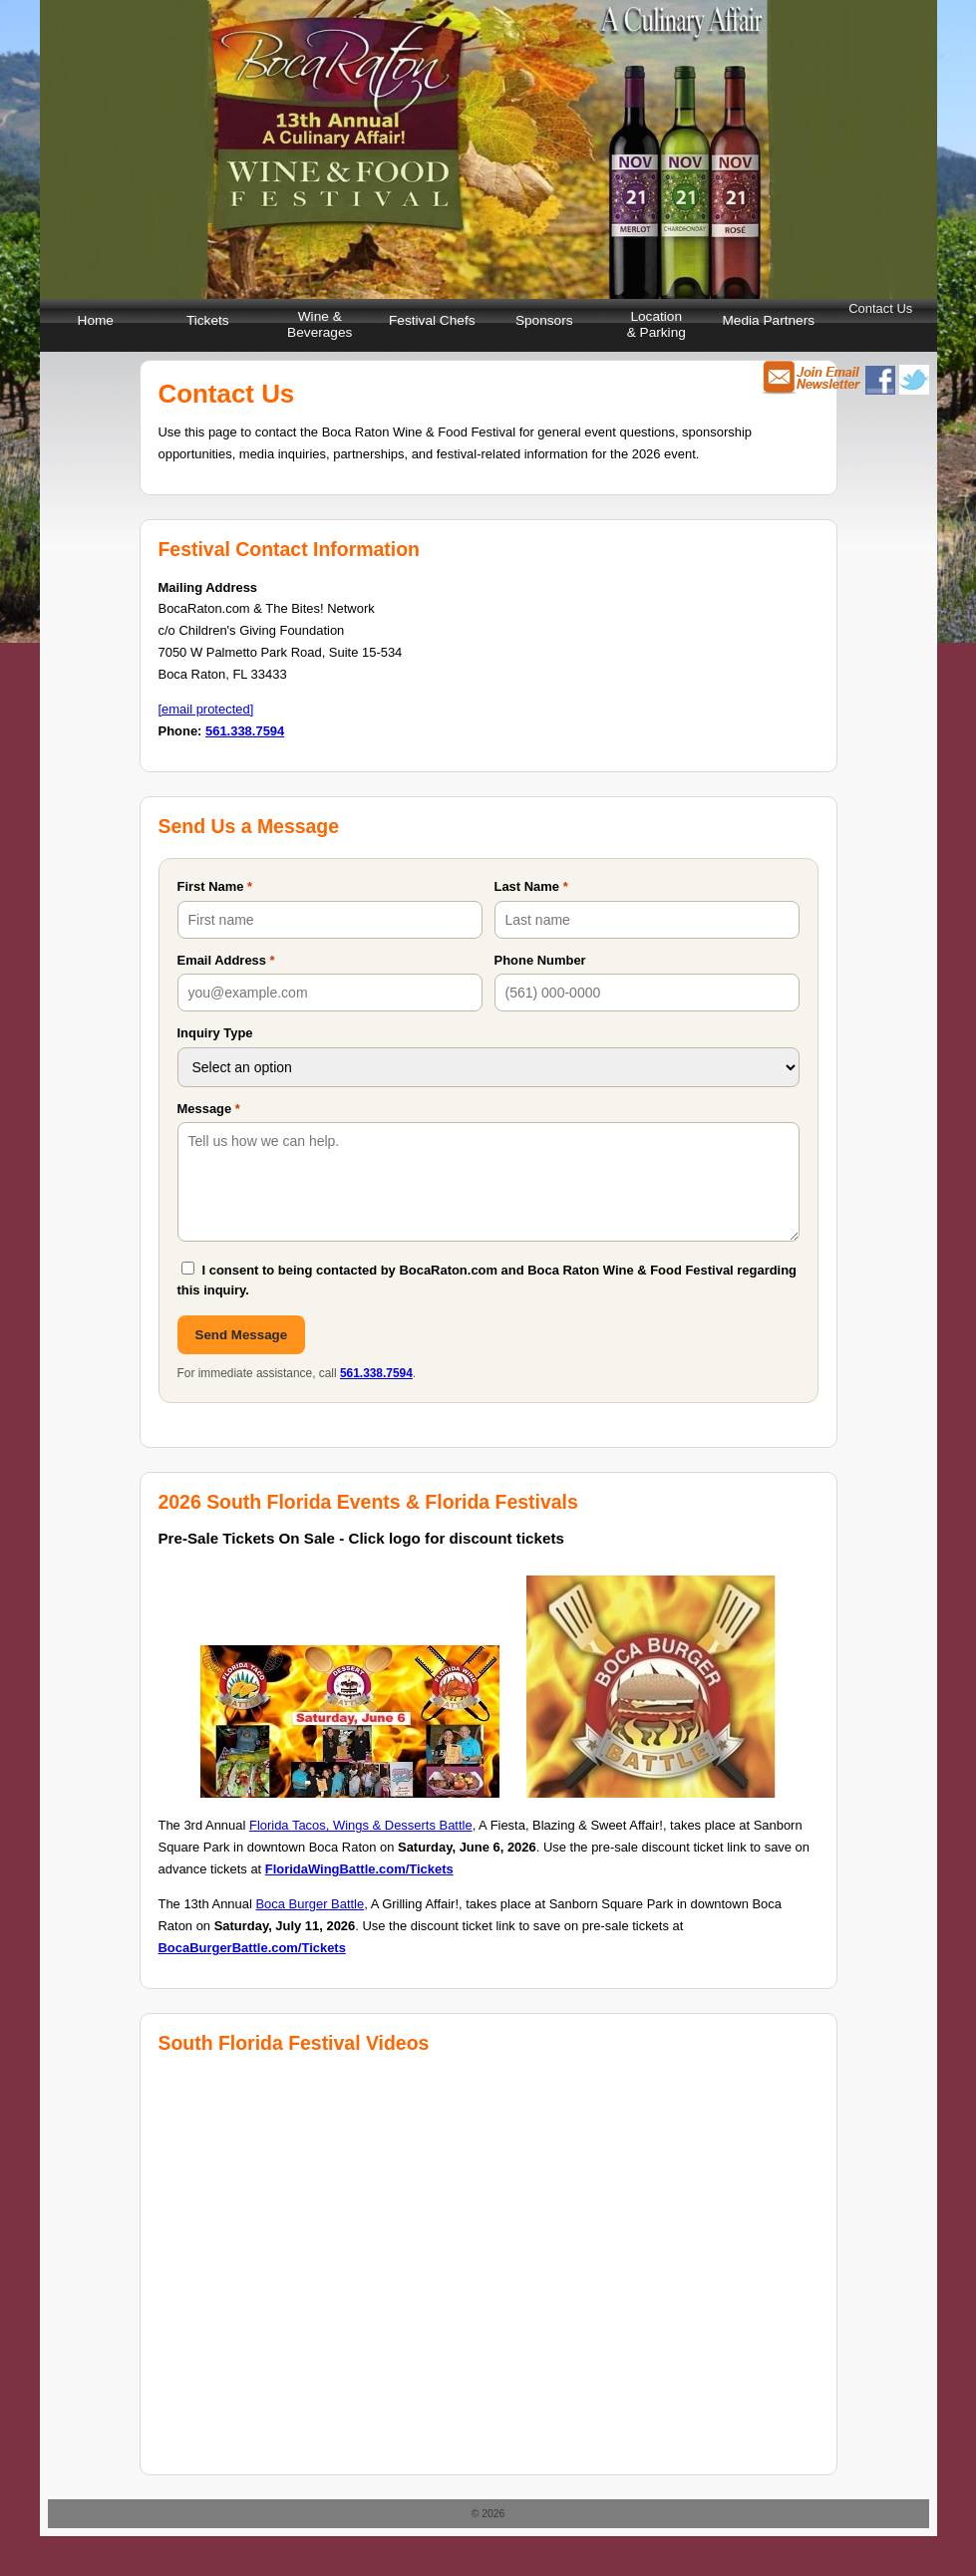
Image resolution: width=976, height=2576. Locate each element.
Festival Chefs (432, 320)
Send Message (241, 1334)
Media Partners (768, 320)
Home (96, 320)
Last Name (531, 886)
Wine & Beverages (319, 324)
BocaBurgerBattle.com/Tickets (252, 1947)
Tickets (207, 320)
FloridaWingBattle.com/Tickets (359, 1868)
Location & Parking (656, 324)
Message (208, 1108)
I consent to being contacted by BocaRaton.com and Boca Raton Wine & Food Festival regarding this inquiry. (487, 1279)
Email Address (226, 960)
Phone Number (540, 960)
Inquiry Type (215, 1032)
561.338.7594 (244, 730)
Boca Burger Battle (309, 1903)
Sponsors (544, 320)
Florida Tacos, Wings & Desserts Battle (361, 1825)
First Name (215, 886)
